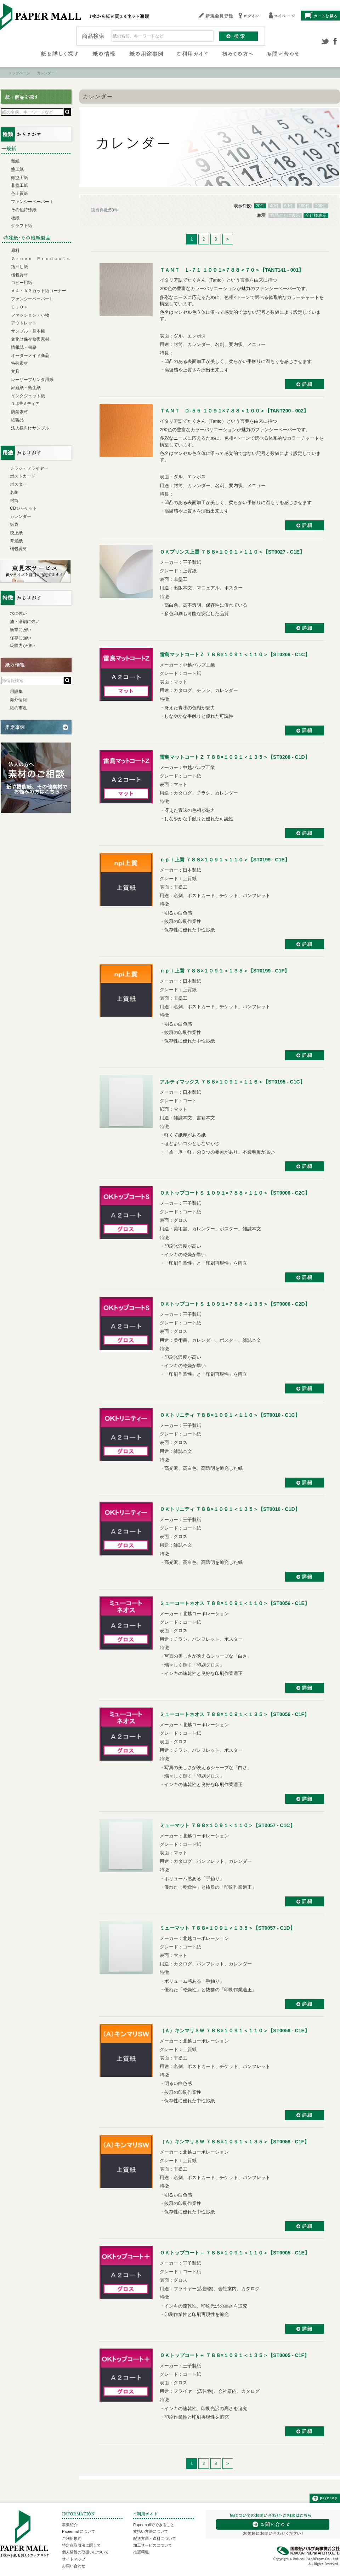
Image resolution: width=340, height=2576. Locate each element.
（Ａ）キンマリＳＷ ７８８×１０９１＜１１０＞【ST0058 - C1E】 (235, 2030)
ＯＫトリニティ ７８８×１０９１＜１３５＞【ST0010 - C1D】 (230, 1509)
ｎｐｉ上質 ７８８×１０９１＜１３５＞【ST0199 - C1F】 (224, 971)
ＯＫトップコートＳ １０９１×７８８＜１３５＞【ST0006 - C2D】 (235, 1304)
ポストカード (22, 476)
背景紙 (16, 540)
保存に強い (20, 637)
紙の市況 (18, 707)
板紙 (15, 217)
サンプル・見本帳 (28, 331)
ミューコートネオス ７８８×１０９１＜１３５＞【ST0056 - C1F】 (234, 1714)
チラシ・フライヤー (29, 468)
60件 (288, 205)
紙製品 (17, 419)
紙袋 (14, 524)
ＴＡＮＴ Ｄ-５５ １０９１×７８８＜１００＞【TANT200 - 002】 (234, 411)
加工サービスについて (152, 2545)
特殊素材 (19, 363)
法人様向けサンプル (30, 428)
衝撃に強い (20, 629)
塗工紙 (17, 169)
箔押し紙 (19, 266)
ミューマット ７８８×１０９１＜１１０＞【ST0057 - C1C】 (227, 1825)
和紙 (15, 161)
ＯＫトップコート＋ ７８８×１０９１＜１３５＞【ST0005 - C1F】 (234, 2355)
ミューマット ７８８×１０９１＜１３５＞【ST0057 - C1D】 (227, 1928)
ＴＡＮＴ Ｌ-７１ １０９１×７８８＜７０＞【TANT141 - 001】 (232, 270)
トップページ (19, 73)
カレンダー (20, 516)
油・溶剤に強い (25, 621)
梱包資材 (19, 274)
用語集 (16, 691)
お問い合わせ (73, 2566)
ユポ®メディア (25, 403)
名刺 (14, 492)
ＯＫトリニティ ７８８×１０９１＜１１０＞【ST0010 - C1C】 (230, 1415)
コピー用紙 (21, 282)
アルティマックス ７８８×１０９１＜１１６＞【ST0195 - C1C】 (232, 1082)
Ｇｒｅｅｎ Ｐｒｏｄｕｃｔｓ (40, 258)
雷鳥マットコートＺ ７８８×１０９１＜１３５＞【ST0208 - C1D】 (235, 757)
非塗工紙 (19, 185)
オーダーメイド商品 (30, 355)
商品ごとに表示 (285, 215)
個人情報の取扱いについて (85, 2552)
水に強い (18, 613)
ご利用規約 (71, 2538)
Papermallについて (78, 2531)
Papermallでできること (153, 2525)
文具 (15, 371)
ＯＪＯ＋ (19, 307)
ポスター (18, 484)
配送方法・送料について (154, 2538)
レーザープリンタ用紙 (32, 379)
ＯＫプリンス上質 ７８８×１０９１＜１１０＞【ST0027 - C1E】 (232, 552)
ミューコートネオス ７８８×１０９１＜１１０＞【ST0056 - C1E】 (235, 1603)
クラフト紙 (21, 225)
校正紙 (16, 532)
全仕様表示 (316, 215)
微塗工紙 (19, 177)
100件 (304, 205)
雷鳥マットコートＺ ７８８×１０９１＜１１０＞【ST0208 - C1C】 (235, 654)
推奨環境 (141, 2552)
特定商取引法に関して (81, 2545)
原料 (15, 250)
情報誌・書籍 (23, 347)
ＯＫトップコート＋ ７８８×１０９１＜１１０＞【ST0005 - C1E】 (235, 2253)
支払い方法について (150, 2531)
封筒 (14, 500)
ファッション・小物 (30, 315)
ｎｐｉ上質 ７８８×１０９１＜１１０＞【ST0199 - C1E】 (225, 859)
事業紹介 (70, 2525)
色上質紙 (19, 193)
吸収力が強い (22, 645)
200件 (321, 205)
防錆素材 (19, 411)
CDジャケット (23, 508)
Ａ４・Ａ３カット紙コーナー (38, 290)
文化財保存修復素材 (30, 339)
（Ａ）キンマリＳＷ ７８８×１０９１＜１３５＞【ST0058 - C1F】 (234, 2141)
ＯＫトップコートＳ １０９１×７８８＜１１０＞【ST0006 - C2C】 (235, 1193)
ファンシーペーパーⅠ (32, 201)
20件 (260, 205)
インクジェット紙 (28, 395)
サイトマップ (73, 2559)
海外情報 (18, 699)
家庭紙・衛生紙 (26, 387)
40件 (274, 205)
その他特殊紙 (23, 209)
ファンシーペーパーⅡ (32, 298)
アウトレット (23, 322)
